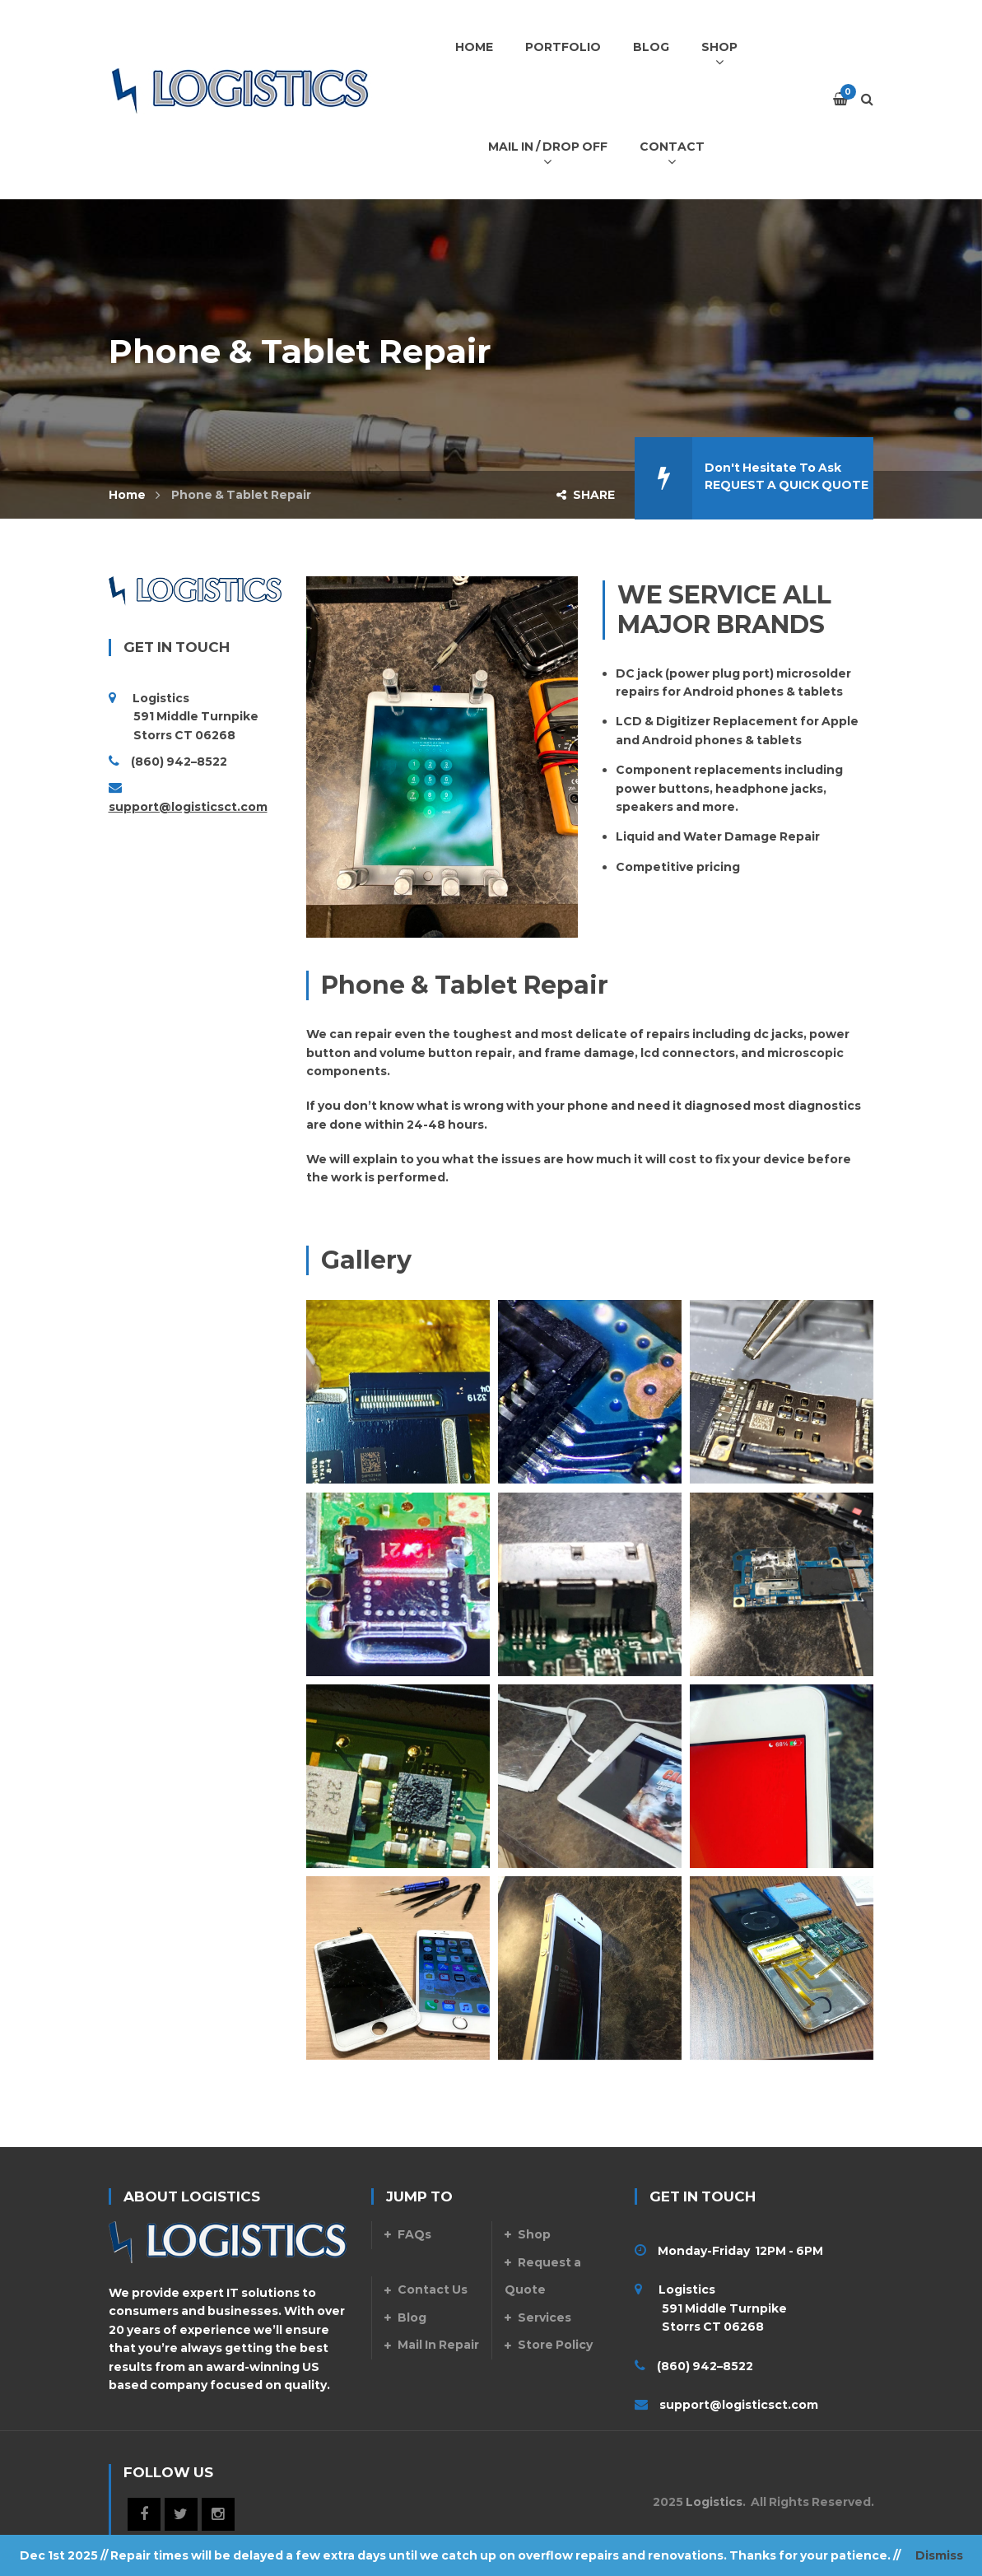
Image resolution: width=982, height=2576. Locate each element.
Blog (412, 2317)
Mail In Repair (438, 2344)
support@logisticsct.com (188, 806)
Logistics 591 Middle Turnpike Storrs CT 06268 (711, 2308)
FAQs (414, 2234)
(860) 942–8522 (179, 761)
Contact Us (433, 2289)
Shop (534, 2234)
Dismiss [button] (939, 2555)
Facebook (144, 2514)
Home (127, 494)
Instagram (218, 2514)
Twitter (181, 2514)
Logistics (714, 2501)
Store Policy (555, 2344)
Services (544, 2317)
